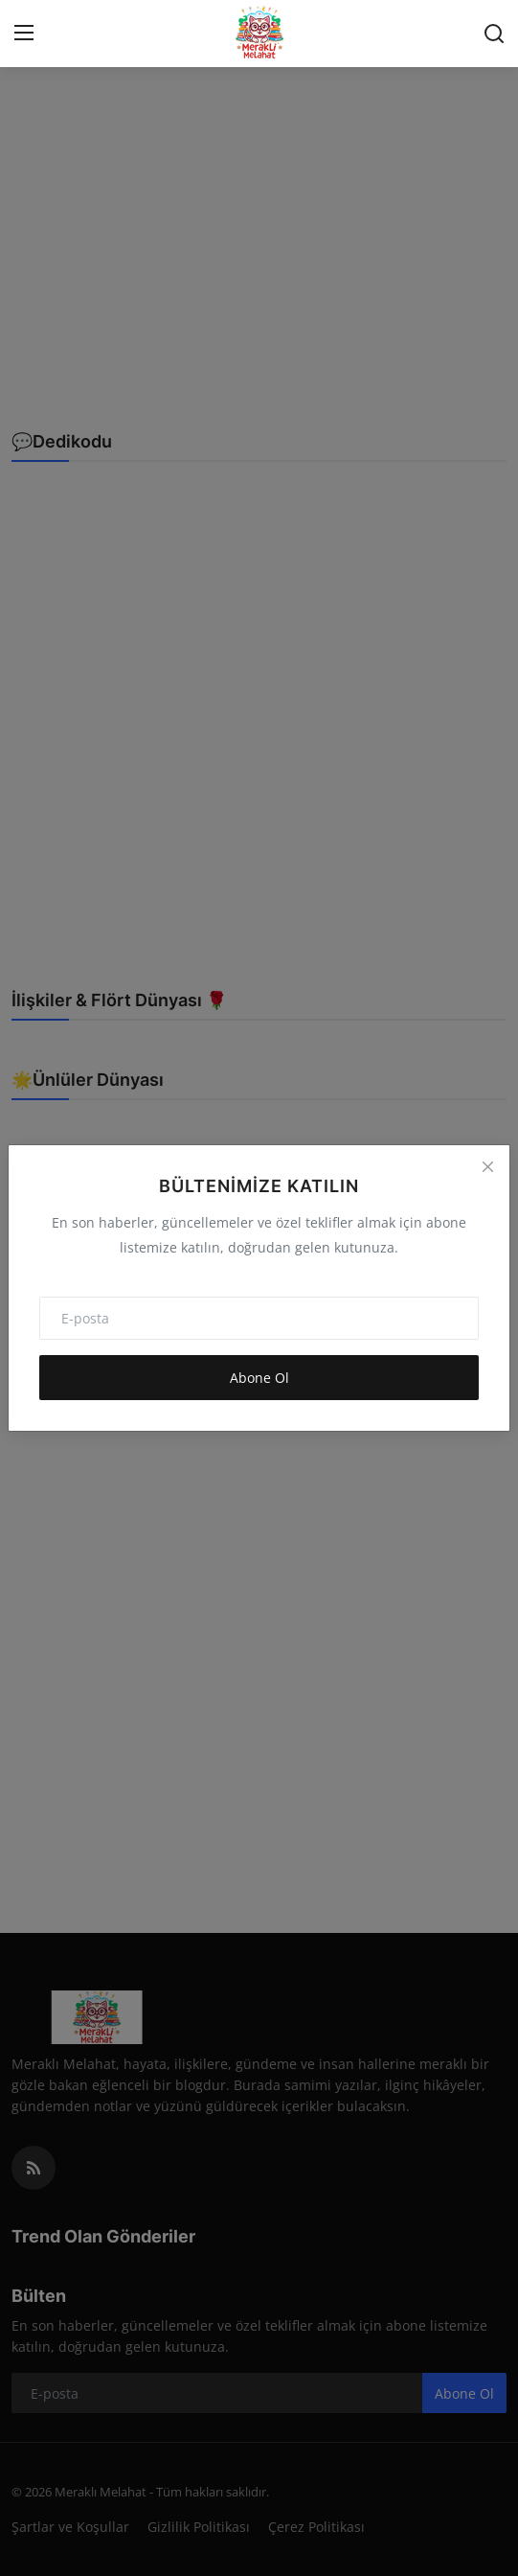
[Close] (487, 1167)
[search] (494, 33)
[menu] (24, 33)
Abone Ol (259, 1377)
